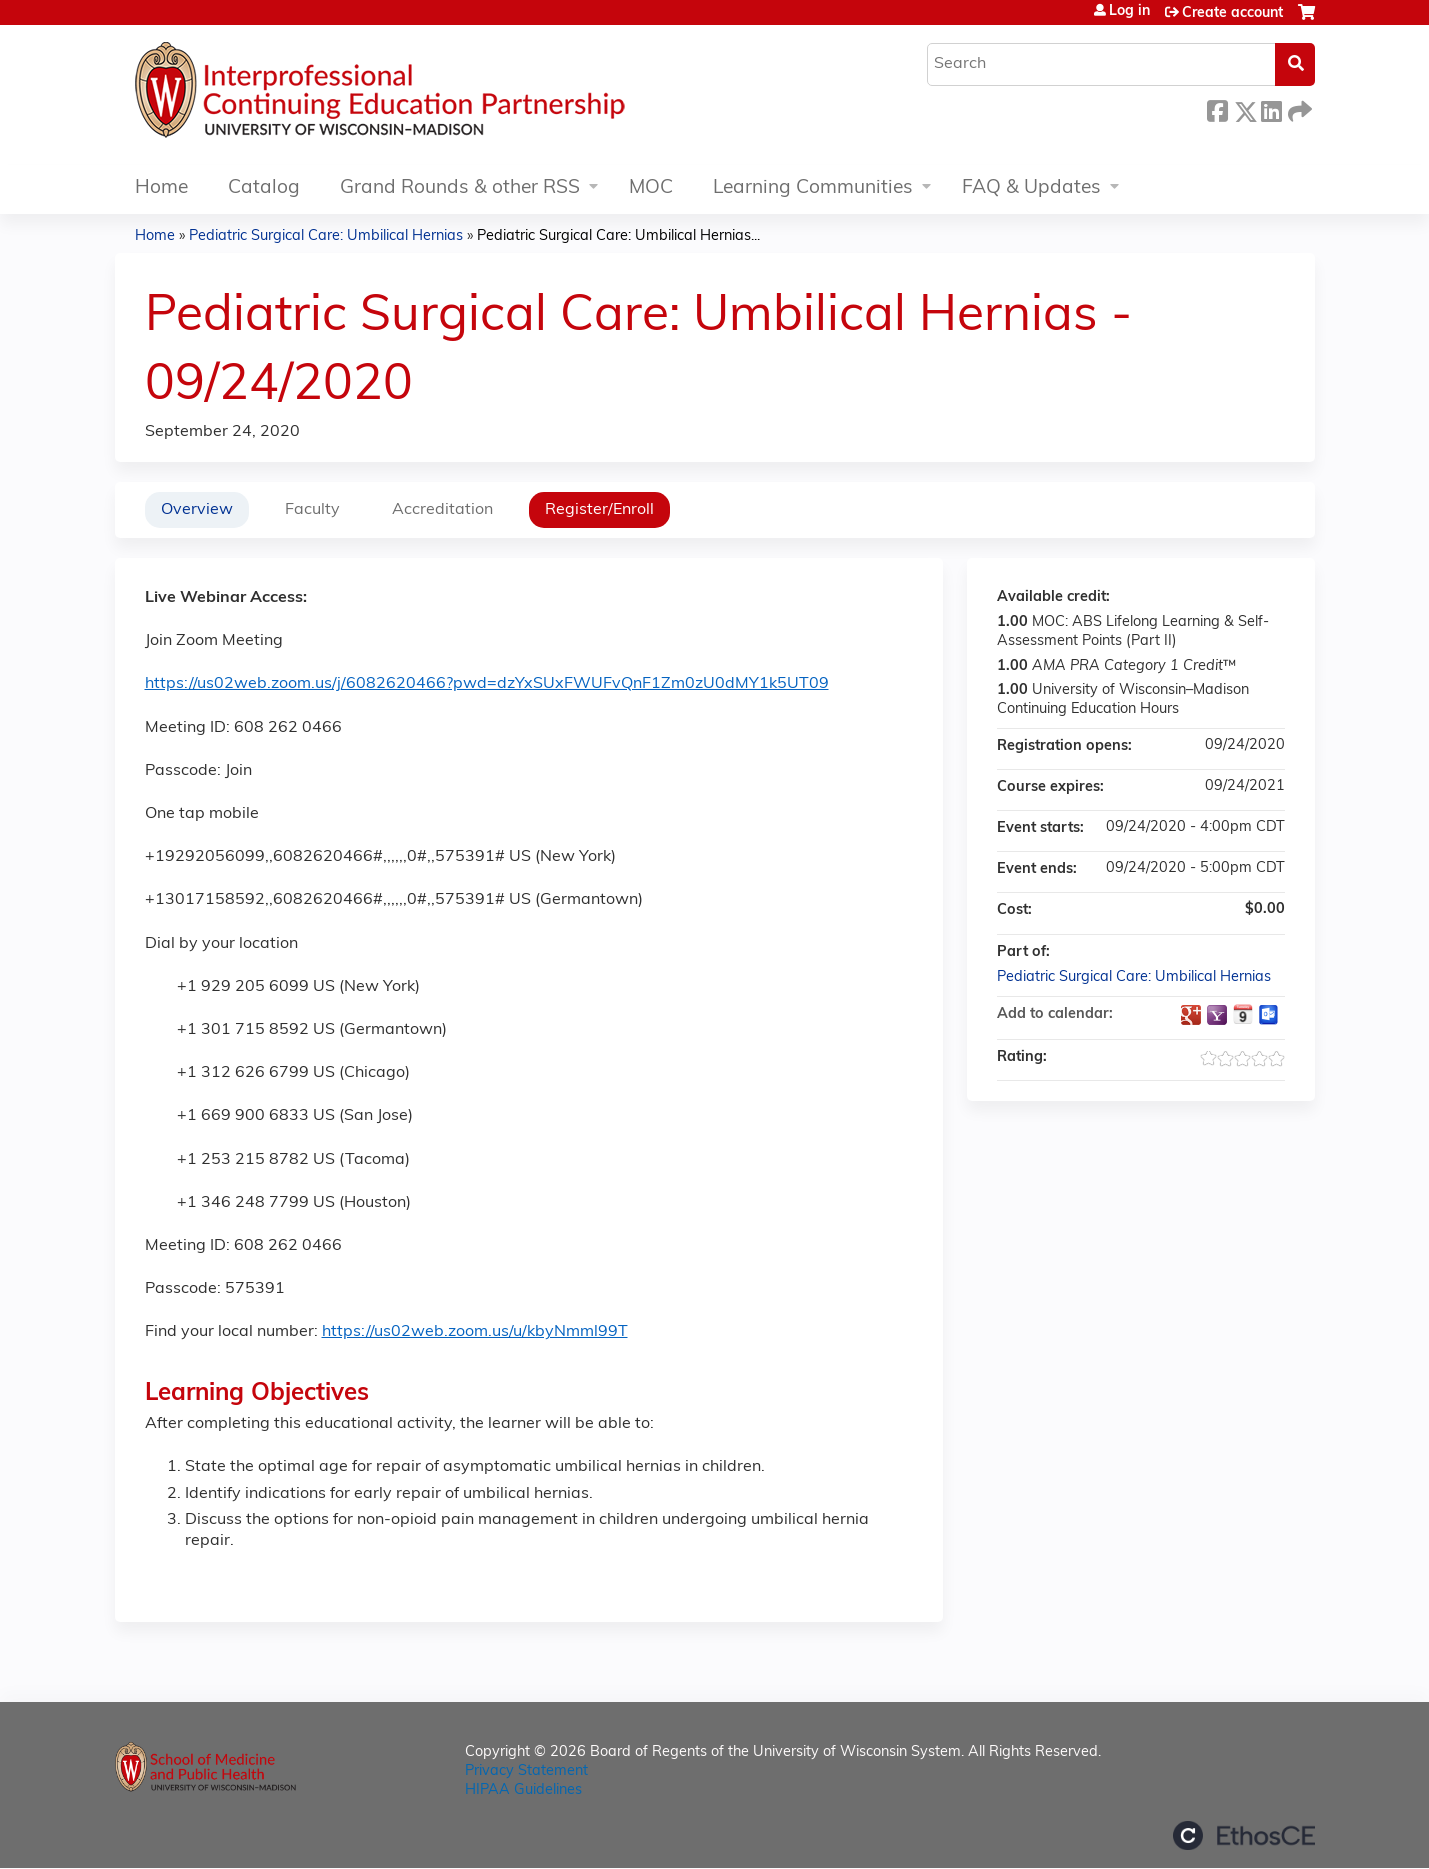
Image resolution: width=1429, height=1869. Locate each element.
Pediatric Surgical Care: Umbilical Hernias (326, 236)
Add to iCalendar (1243, 1014)
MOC (651, 188)
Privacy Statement (526, 1771)
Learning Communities (813, 188)
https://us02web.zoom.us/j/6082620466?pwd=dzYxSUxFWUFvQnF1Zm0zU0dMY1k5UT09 (487, 684)
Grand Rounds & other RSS (460, 188)
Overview (197, 510)
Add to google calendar (1191, 1015)
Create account (1232, 13)
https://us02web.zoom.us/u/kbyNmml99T (475, 1332)
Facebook (1217, 108)
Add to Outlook (1269, 1015)
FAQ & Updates (1031, 188)
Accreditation (442, 510)
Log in (1129, 12)
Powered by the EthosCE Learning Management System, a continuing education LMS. (1244, 1835)
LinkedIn (1271, 108)
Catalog (264, 188)
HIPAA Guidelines (523, 1790)
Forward (1298, 108)
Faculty (312, 510)
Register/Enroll (599, 510)
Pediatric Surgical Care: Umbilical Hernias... (618, 236)
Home (161, 188)
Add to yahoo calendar (1217, 1015)
